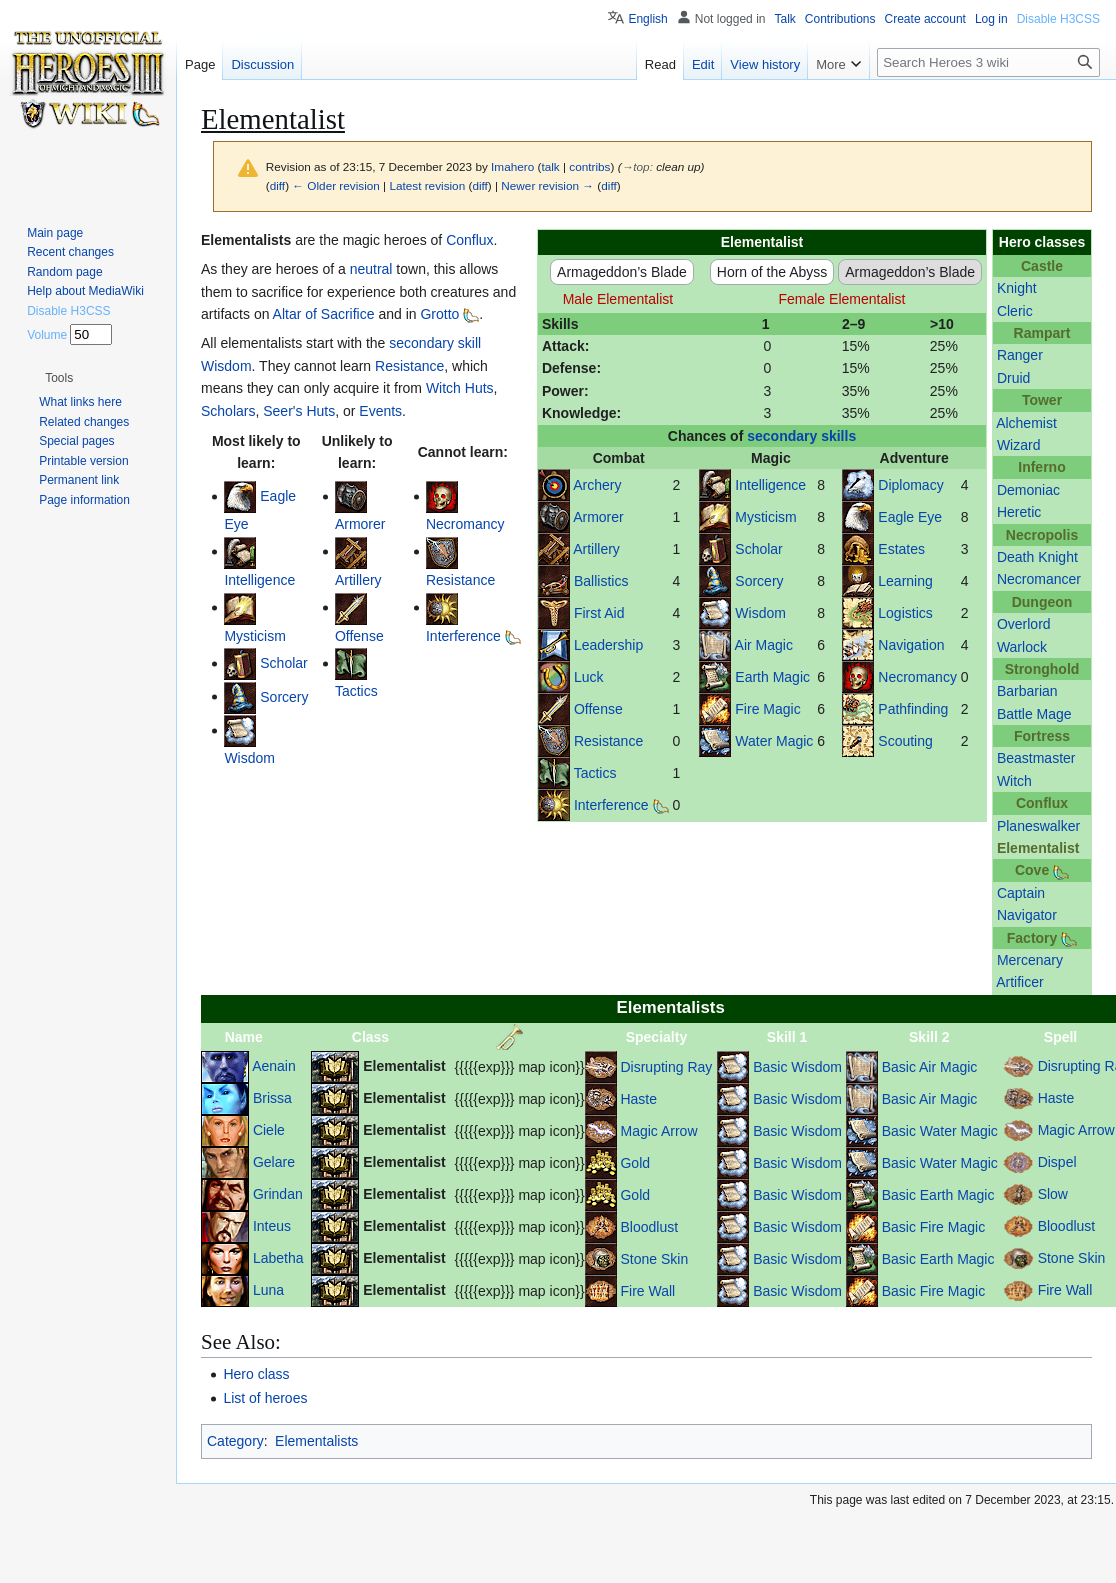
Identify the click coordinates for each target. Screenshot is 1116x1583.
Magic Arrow (658, 1131)
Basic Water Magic (940, 1131)
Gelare (274, 1161)
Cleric (1015, 311)
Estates (901, 549)
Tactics (595, 773)
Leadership (608, 645)
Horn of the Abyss (772, 272)
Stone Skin (654, 1259)
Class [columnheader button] (370, 1037)
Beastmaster (1036, 758)
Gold (635, 1163)
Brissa (272, 1097)
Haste (638, 1099)
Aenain (274, 1065)
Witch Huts (460, 388)
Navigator (1027, 915)
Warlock (1022, 647)
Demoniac (1028, 490)
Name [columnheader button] (244, 1037)
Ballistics (601, 581)
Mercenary (1030, 960)
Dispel (1057, 1161)
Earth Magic (772, 677)
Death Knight (1037, 557)
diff (277, 185)
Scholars (228, 411)
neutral (371, 269)
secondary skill (435, 343)
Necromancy (917, 677)
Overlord (1024, 624)
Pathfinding (913, 709)
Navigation (911, 645)
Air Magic (764, 645)
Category (235, 1441)
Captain (1021, 893)
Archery (597, 485)
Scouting (905, 741)
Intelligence (770, 485)
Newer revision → (547, 185)
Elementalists (316, 1441)
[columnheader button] (520, 1037)
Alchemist (1026, 423)
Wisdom (760, 613)
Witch (1014, 781)
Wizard (1019, 445)
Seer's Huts (299, 411)
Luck (589, 677)
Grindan (278, 1193)
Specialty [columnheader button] (656, 1037)
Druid (1013, 378)
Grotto (439, 314)
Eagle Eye (910, 517)
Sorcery (759, 581)
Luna (268, 1289)
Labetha (278, 1257)
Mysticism (765, 517)
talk (550, 166)
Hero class (256, 1374)
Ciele (269, 1129)
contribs (589, 166)
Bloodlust (649, 1227)
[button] (59, 378)
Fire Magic (767, 709)
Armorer (598, 517)
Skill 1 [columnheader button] (787, 1037)
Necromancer (1039, 579)
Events (380, 411)
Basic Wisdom (797, 1067)
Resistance (608, 741)
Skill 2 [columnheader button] (929, 1037)
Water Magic (774, 741)
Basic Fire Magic (933, 1227)
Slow (1053, 1193)
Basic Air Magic (930, 1067)
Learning (905, 581)
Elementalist (1038, 848)
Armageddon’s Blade (622, 272)
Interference (611, 805)
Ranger (1020, 355)
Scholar (758, 549)
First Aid (599, 613)
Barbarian (1027, 691)
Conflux (469, 240)
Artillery (596, 549)
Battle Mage (1034, 714)
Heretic (1019, 512)
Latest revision (427, 185)
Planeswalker (1038, 826)
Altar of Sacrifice (324, 314)
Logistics (905, 613)
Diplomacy (910, 485)
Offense (598, 709)
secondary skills (801, 436)
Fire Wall (647, 1291)
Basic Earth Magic (938, 1195)
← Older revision (336, 185)
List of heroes (265, 1398)
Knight (1017, 288)
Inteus (272, 1225)
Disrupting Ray (666, 1067)
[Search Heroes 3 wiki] (988, 62)
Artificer (1019, 982)
